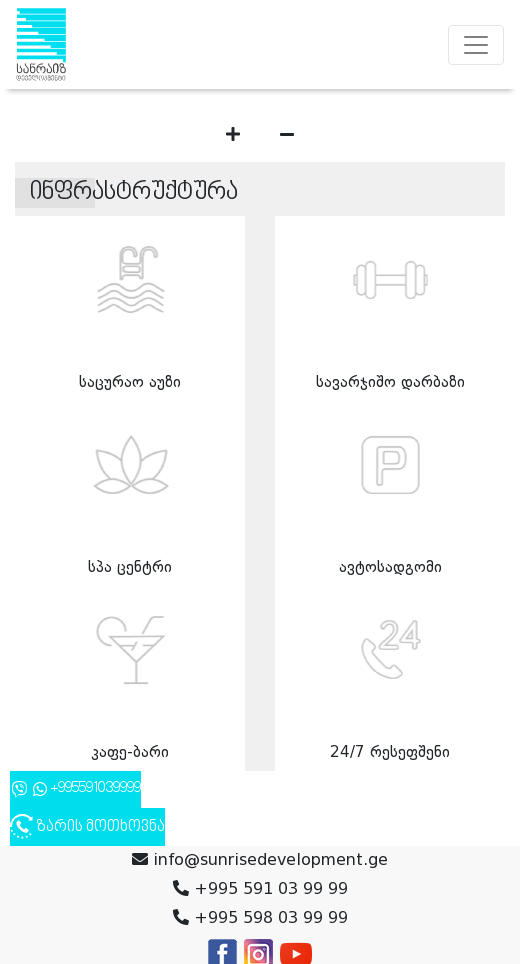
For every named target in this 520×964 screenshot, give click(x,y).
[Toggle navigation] (476, 45)
